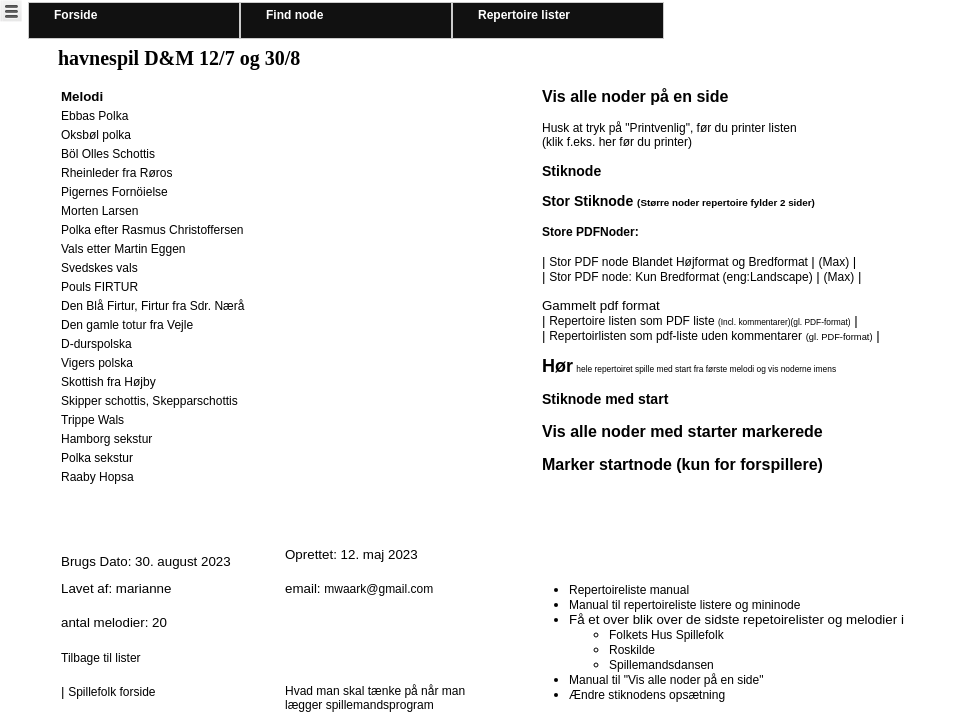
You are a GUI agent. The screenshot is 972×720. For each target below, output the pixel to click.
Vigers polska (97, 363)
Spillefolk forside (111, 692)
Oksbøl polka (96, 135)
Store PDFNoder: (590, 232)
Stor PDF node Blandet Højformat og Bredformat (680, 262)
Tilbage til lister (101, 658)
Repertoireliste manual (629, 590)
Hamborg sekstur (106, 439)
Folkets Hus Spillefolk (666, 635)
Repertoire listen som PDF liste (699, 321)
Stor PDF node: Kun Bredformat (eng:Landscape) (680, 277)
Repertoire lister (524, 15)
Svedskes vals (99, 268)
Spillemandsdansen (661, 665)
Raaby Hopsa (97, 477)
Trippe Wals (92, 420)
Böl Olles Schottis (108, 154)
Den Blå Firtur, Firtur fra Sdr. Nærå (152, 306)
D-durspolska (96, 344)
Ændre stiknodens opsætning (647, 695)
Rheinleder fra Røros (116, 173)
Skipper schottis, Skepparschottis (149, 401)
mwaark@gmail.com (378, 589)
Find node (294, 15)
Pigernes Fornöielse (114, 192)
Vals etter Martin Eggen (123, 249)
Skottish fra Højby (108, 382)
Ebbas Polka (94, 116)
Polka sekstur (97, 458)
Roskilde (632, 650)
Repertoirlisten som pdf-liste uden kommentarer (675, 336)
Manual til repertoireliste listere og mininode (684, 605)
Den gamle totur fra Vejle (127, 325)
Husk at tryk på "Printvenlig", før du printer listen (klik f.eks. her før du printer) (669, 135)
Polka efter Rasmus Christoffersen (152, 230)
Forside (75, 15)
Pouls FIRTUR (99, 287)
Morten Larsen (99, 211)
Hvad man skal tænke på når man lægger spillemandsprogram (375, 698)
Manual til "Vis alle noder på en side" (666, 680)
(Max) (833, 262)
